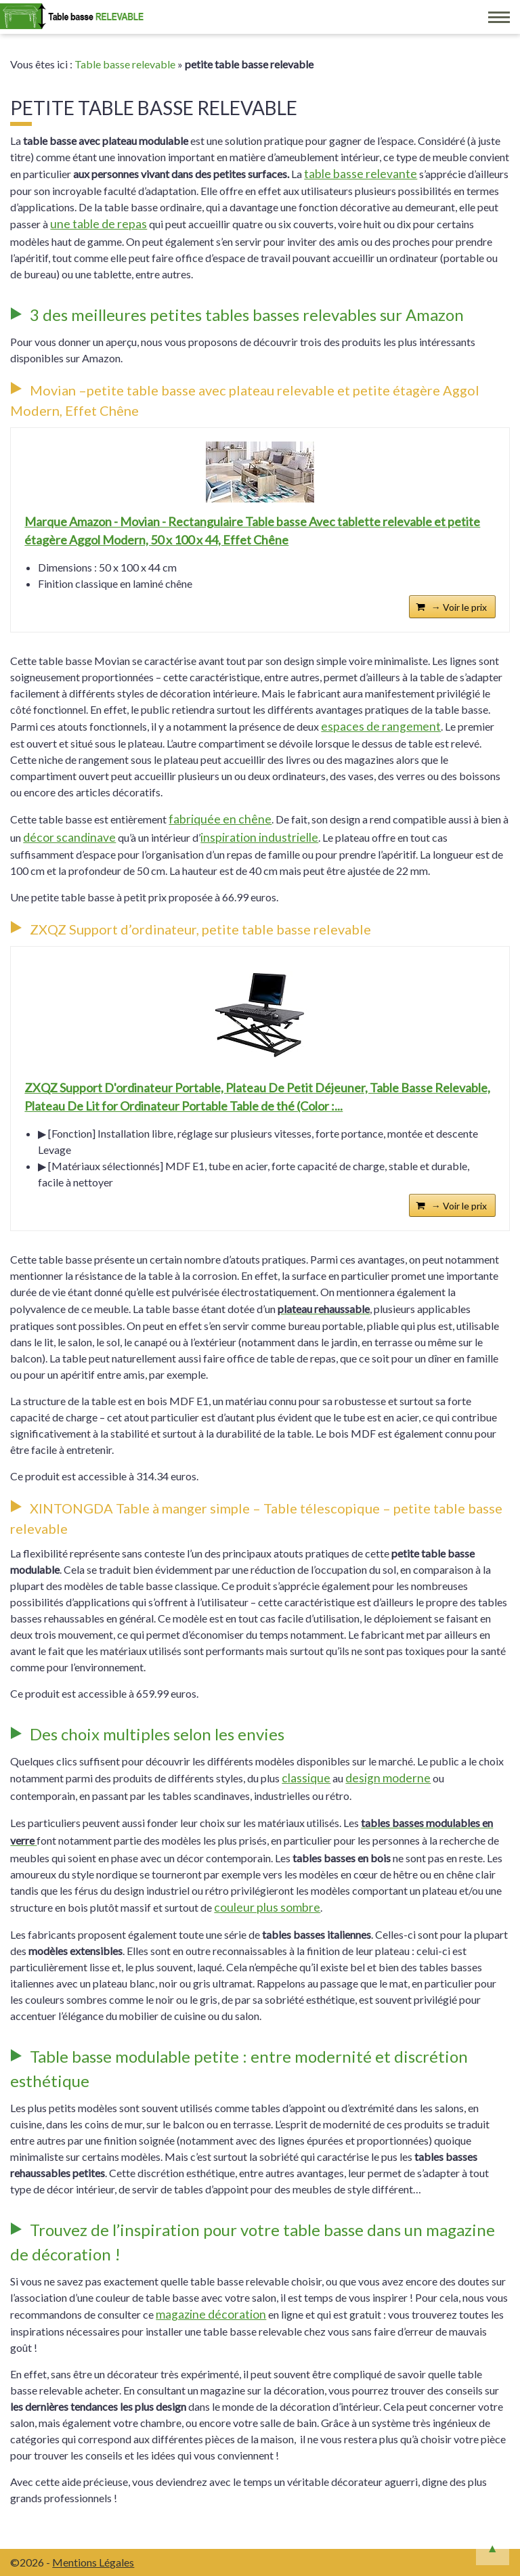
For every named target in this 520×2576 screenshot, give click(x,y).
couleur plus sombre (267, 1907)
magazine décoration (211, 2314)
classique (306, 1778)
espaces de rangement (381, 726)
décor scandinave (69, 837)
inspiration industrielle (259, 837)
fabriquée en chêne (220, 819)
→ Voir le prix (459, 607)
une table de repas (98, 224)
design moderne (388, 1778)
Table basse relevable (124, 64)
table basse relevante (360, 174)
